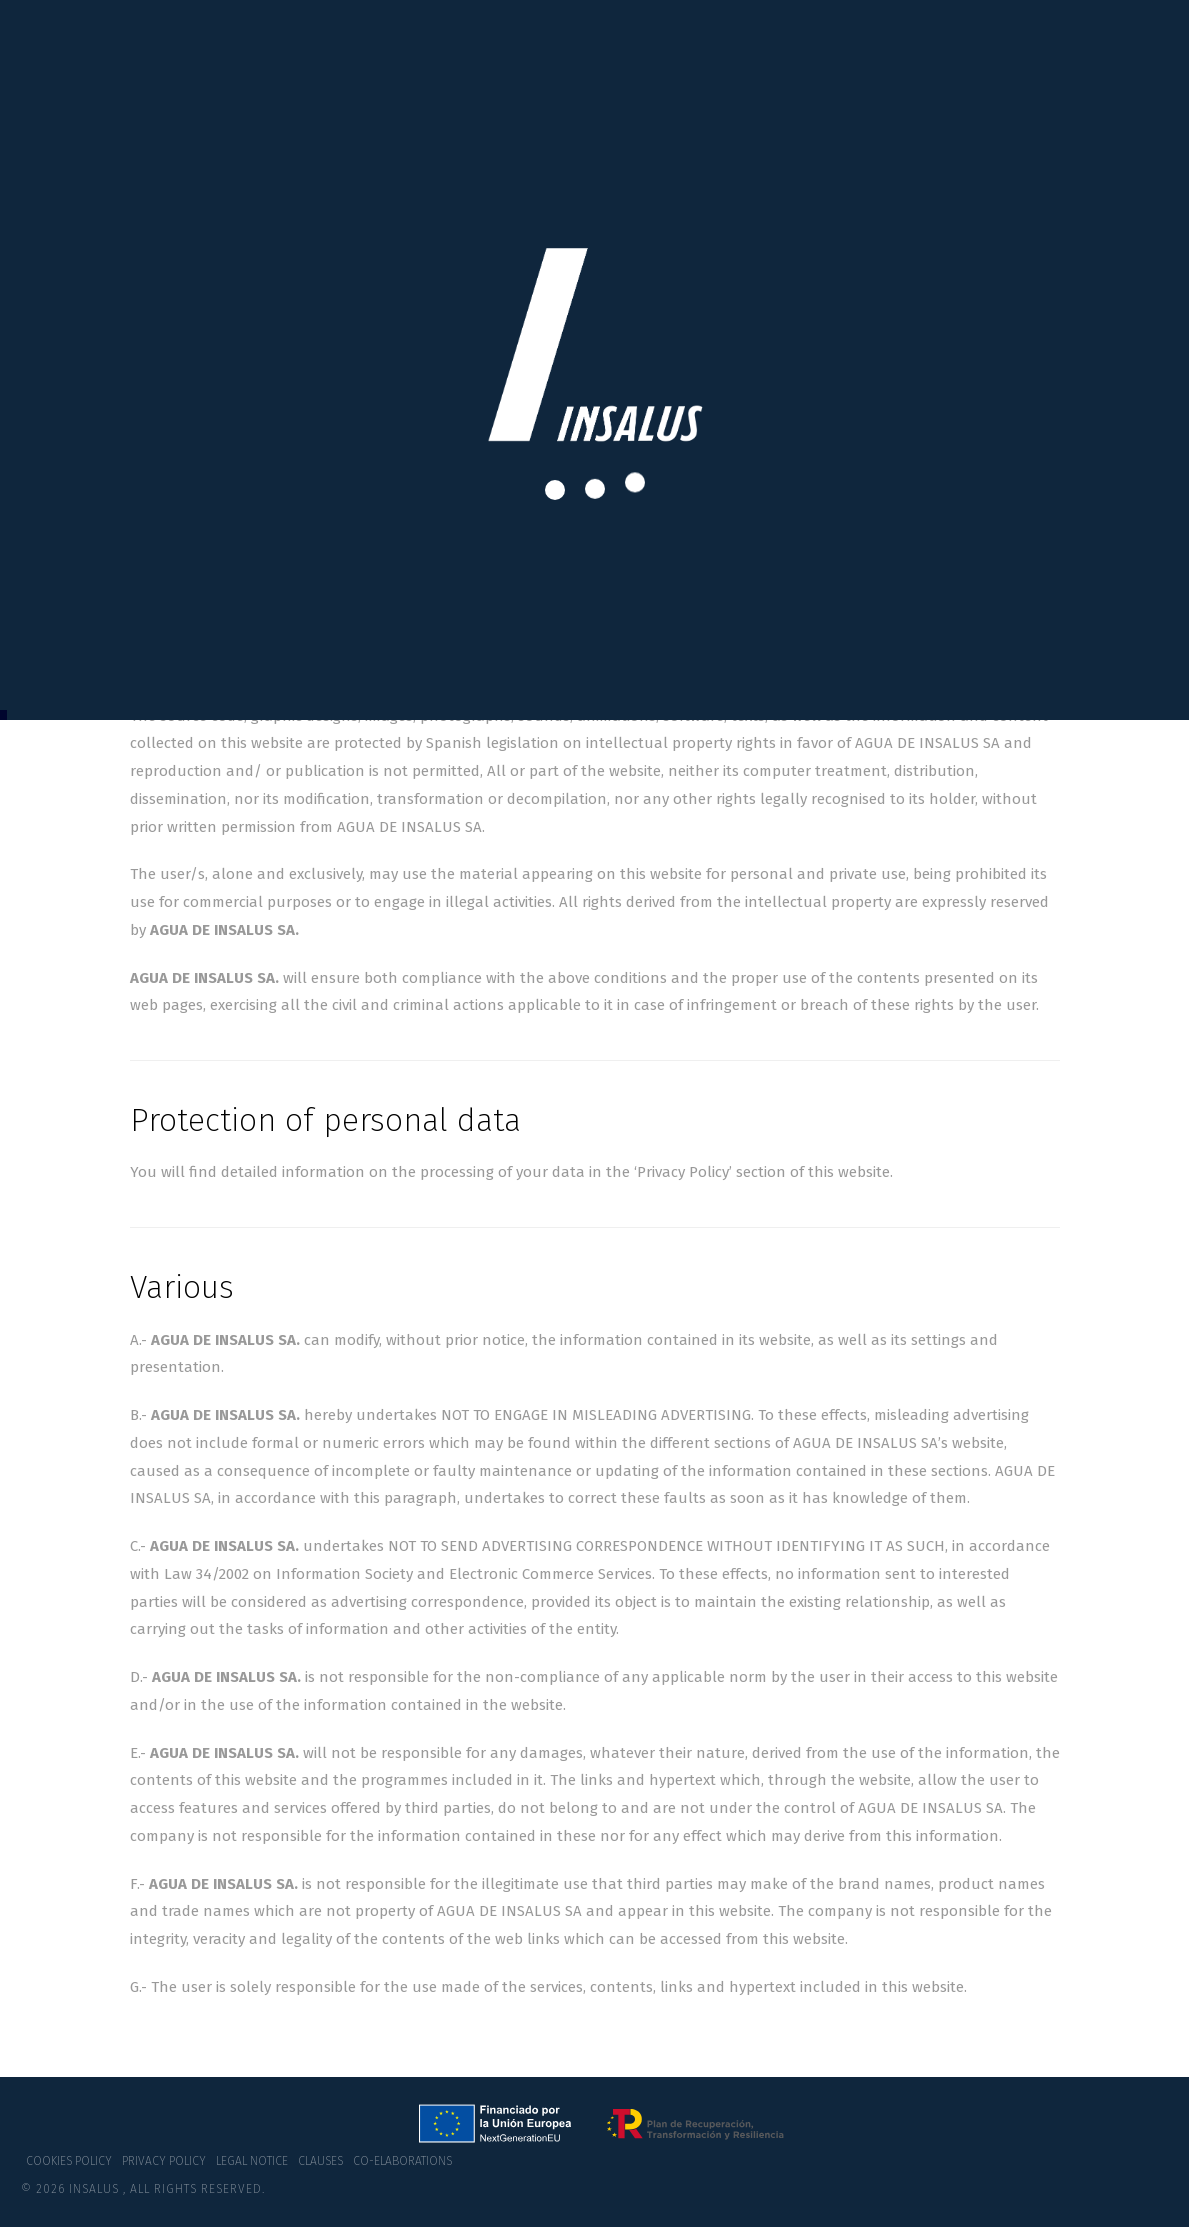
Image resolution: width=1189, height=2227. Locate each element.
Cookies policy (69, 2161)
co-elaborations (402, 2161)
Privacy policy (164, 2161)
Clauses (320, 2161)
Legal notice (252, 2161)
